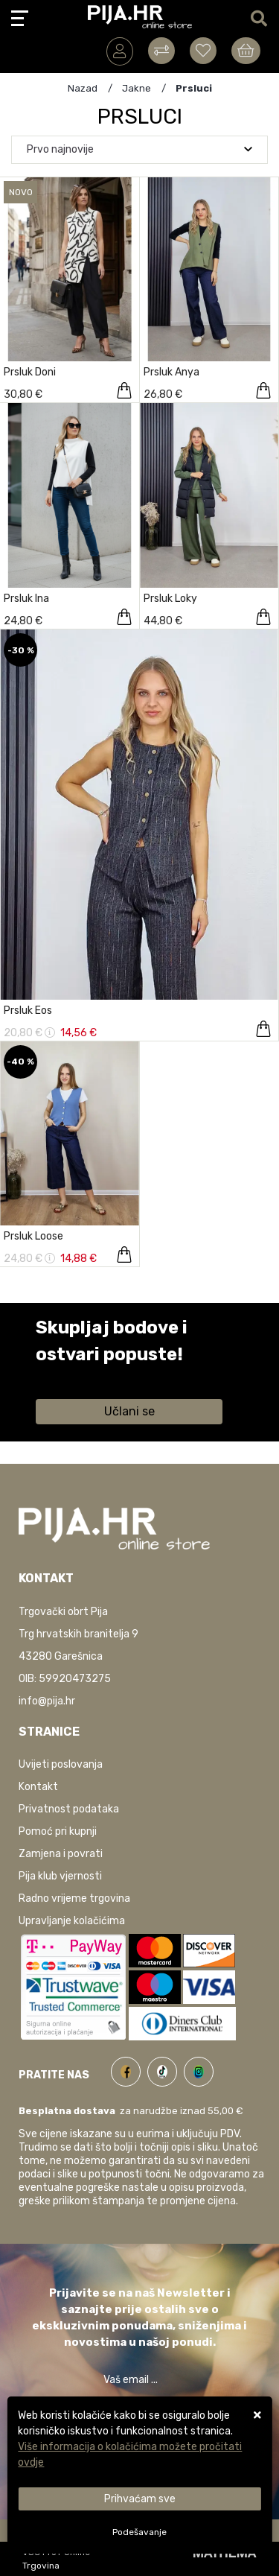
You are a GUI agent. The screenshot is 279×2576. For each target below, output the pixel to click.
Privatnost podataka (69, 1809)
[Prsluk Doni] (124, 390)
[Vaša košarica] (245, 51)
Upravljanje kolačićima (72, 1920)
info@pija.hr (47, 1701)
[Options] (139, 2532)
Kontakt (38, 1786)
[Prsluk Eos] (263, 1029)
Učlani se (129, 1411)
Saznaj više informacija (91, 1375)
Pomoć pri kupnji (58, 1831)
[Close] (139, 2498)
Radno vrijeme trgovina (74, 1898)
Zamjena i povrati (61, 1853)
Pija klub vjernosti (60, 1876)
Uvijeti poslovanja (61, 1764)
